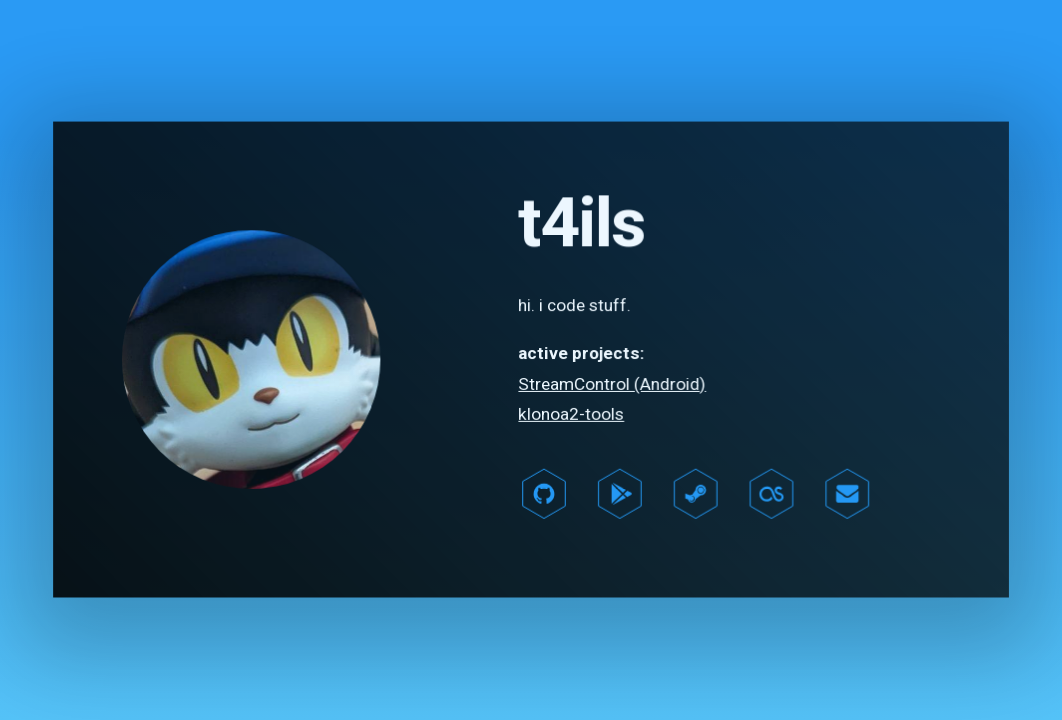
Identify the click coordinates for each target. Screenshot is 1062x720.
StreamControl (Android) (611, 384)
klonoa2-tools (571, 414)
